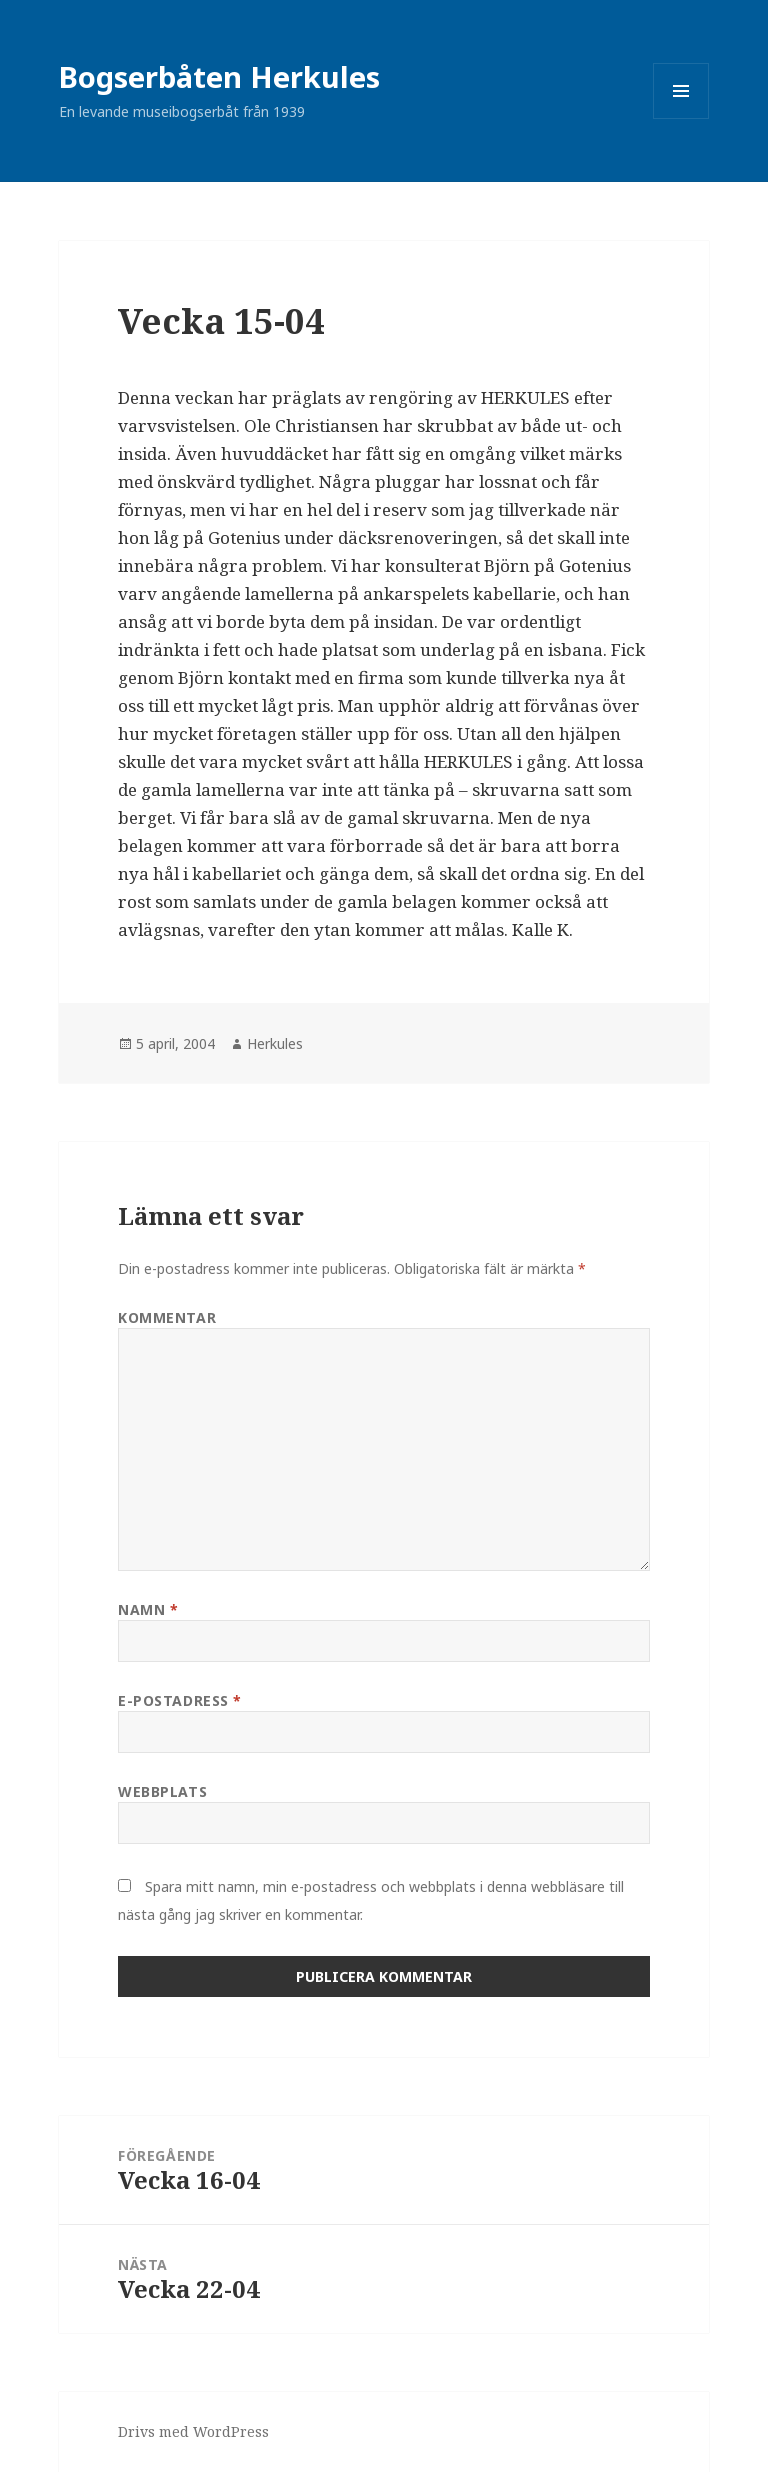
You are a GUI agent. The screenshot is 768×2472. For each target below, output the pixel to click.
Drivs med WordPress (193, 2431)
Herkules (275, 1043)
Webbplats (162, 1791)
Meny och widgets (681, 118)
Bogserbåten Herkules (219, 76)
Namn (148, 1609)
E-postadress (180, 1700)
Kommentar (167, 1317)
